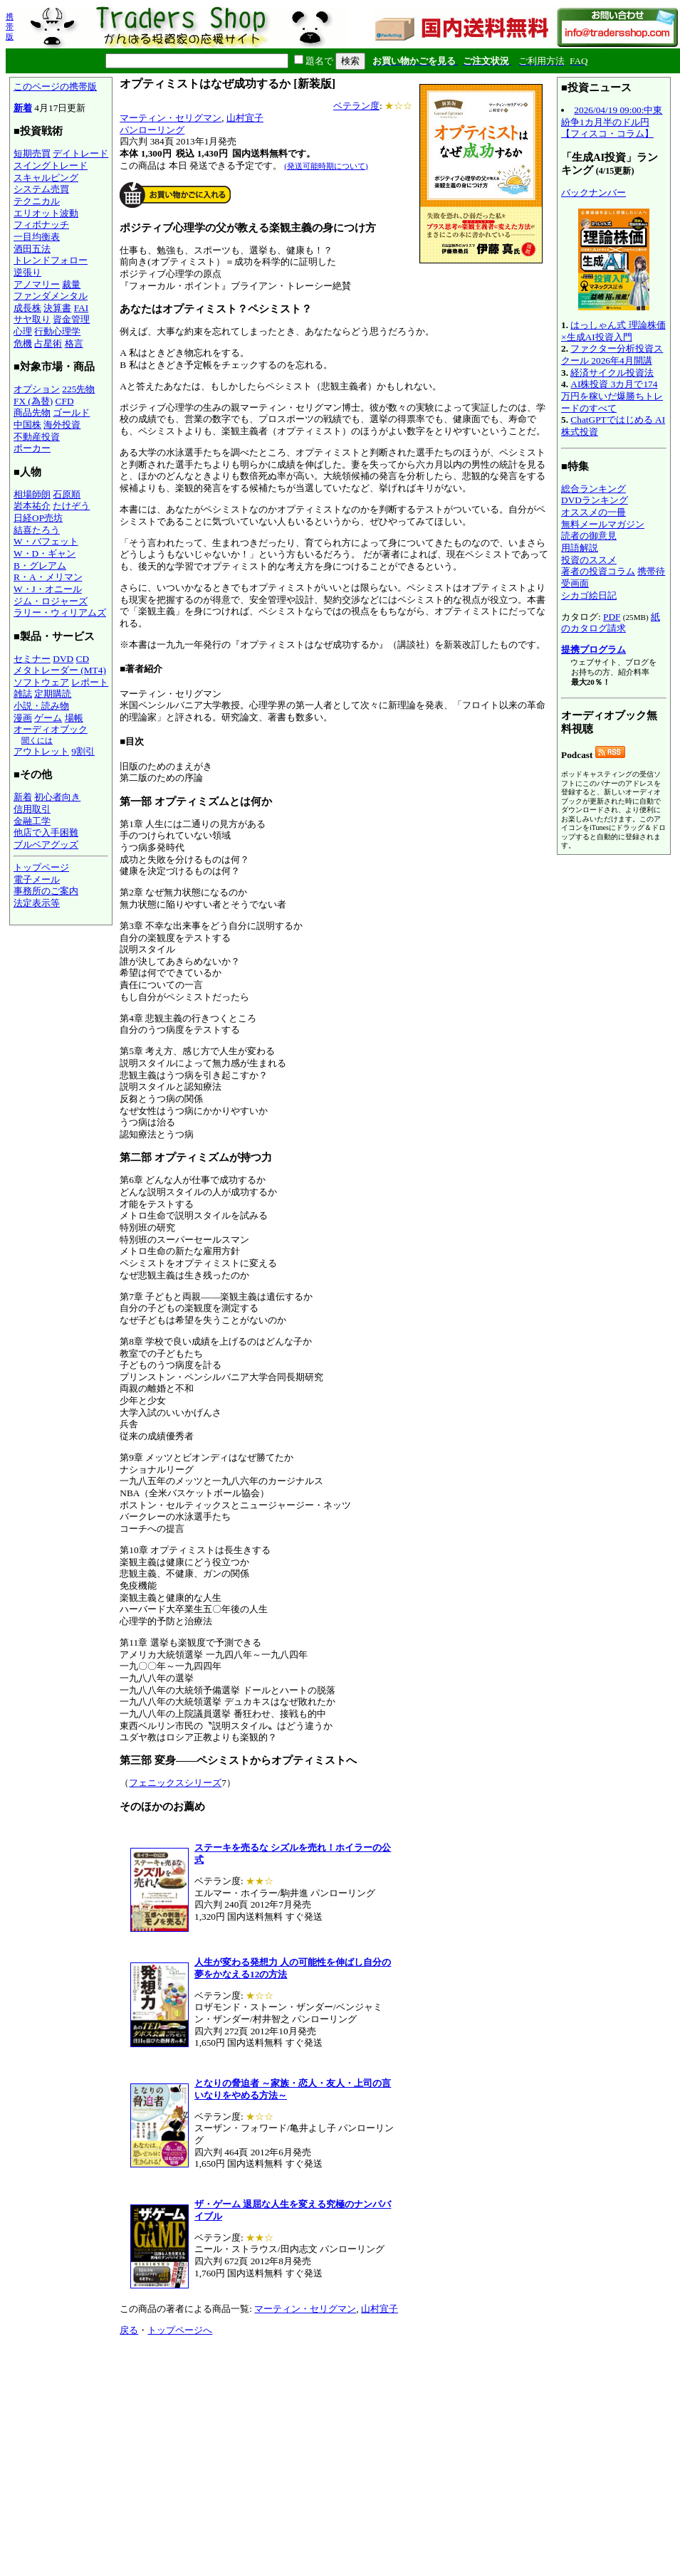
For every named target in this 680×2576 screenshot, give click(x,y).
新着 (23, 107)
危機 (23, 343)
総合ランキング (593, 488)
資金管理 (71, 319)
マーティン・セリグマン (170, 117)
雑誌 (23, 693)
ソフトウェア (41, 682)
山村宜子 (244, 117)
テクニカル (37, 201)
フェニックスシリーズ (175, 1782)
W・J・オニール (48, 589)
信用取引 (32, 809)
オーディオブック (51, 729)
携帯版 (10, 26)
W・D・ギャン (44, 553)
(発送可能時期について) (325, 166)
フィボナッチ (41, 224)
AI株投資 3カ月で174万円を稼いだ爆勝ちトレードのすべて (612, 396)
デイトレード (80, 153)
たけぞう (71, 505)
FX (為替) (33, 401)
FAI (81, 308)
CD (83, 658)
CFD (65, 401)
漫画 (23, 718)
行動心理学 (57, 331)
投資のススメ (589, 559)
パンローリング (152, 130)
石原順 (66, 494)
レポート (89, 682)
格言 (74, 343)
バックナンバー (593, 192)
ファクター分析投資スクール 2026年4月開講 (612, 354)
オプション (37, 389)
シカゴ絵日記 (589, 595)
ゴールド (71, 412)
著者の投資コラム (598, 571)
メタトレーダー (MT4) (60, 670)
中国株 (27, 424)
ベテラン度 (356, 105)
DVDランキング (594, 500)
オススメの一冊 (593, 512)
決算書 (57, 308)
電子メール (37, 879)
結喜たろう (37, 530)
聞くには (37, 740)
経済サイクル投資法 (612, 372)
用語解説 (579, 547)
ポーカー (32, 448)
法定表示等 (37, 903)
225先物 (78, 389)
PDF (611, 616)
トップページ (41, 867)
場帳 (74, 718)
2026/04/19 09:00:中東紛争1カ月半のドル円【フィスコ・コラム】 (611, 122)
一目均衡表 (37, 236)
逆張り (27, 272)
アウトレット (41, 751)
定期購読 (52, 693)
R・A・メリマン (48, 577)
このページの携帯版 (55, 86)
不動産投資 (37, 436)
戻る (129, 2330)
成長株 (27, 308)
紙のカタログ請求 (610, 622)
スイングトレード (51, 165)
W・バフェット (46, 541)
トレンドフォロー (51, 260)
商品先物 (32, 412)
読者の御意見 (589, 535)
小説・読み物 (41, 705)
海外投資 (61, 424)
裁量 (71, 284)
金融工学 (32, 821)
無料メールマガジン (602, 524)
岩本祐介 (32, 505)
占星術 (48, 343)
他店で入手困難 (46, 832)
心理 (23, 331)
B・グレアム (40, 565)
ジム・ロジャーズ (51, 601)
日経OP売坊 (38, 517)
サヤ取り (32, 319)
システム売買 (41, 189)
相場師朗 (32, 494)
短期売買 (32, 153)
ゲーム (48, 718)
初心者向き (57, 797)
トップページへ (179, 2330)
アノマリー (37, 284)
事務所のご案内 (46, 890)
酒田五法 (32, 248)
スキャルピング (46, 177)
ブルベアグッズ (46, 844)
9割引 (83, 751)
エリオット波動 (46, 213)
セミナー (32, 658)
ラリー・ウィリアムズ (60, 612)
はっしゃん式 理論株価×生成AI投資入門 (613, 331)
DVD (63, 658)
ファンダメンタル (51, 295)
